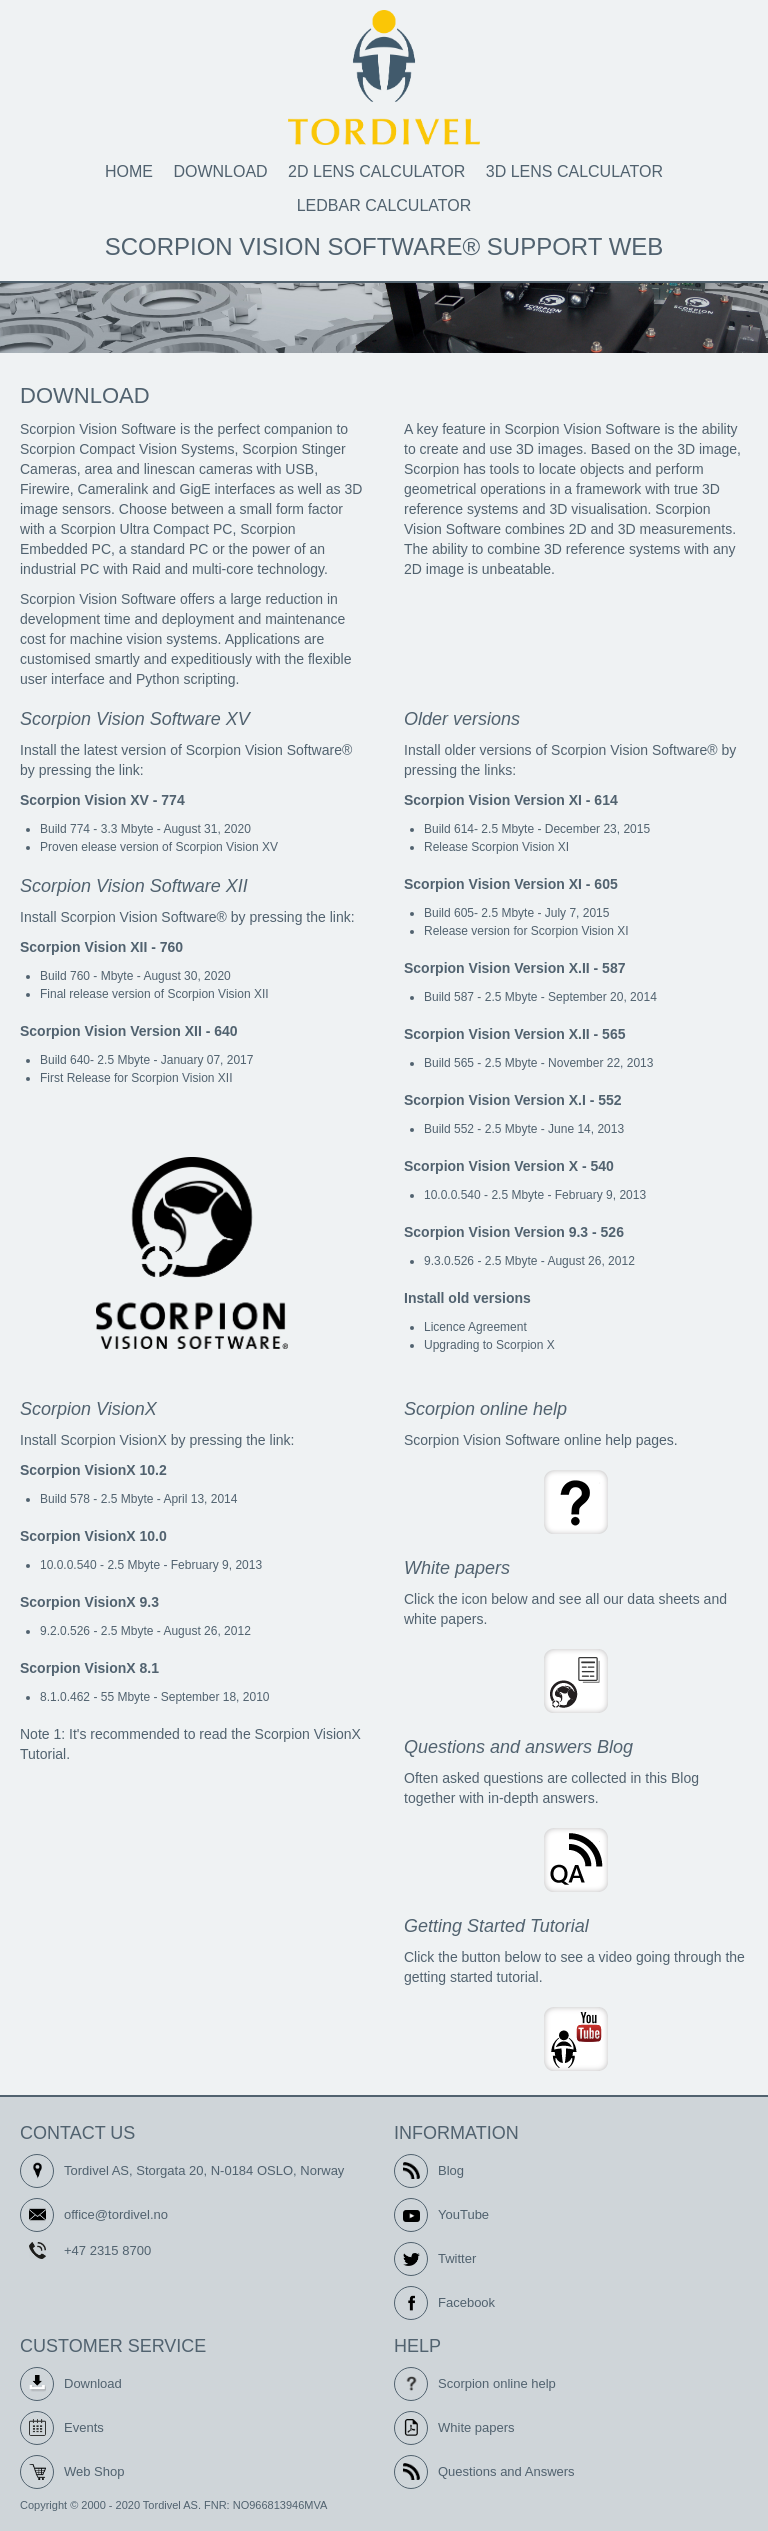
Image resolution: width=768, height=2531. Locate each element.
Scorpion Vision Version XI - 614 (511, 800)
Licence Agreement (475, 1327)
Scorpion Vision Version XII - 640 (129, 1031)
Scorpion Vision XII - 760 (101, 947)
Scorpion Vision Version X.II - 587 (514, 968)
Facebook (466, 2302)
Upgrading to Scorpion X (489, 1345)
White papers (476, 2427)
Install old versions (467, 1298)
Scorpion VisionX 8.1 (89, 1668)
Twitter (457, 2258)
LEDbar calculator (384, 205)
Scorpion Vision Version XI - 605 (511, 884)
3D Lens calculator (574, 171)
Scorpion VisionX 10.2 (93, 1470)
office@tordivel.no (116, 2214)
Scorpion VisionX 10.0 (93, 1536)
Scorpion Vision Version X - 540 (509, 1166)
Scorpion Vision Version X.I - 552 (513, 1100)
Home (129, 171)
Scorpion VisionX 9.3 (89, 1602)
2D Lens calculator (376, 171)
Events (84, 2427)
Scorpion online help (497, 2383)
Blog (451, 2170)
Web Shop (94, 2471)
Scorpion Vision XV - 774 (102, 800)
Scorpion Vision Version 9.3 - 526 (514, 1232)
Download (220, 171)
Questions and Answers (506, 2471)
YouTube (463, 2214)
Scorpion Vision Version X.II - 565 (514, 1034)
